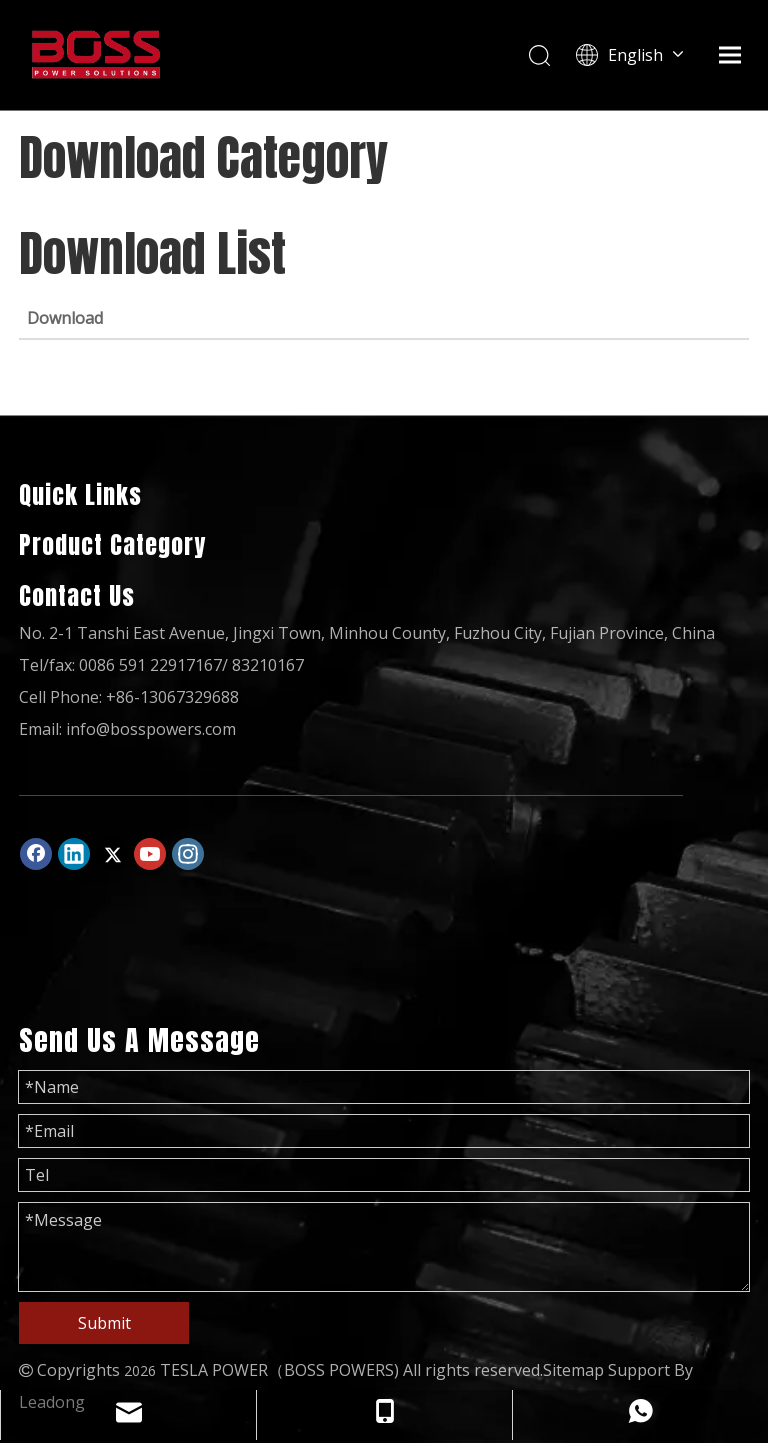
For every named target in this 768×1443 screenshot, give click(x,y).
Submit (104, 1323)
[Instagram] (188, 854)
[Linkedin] (74, 854)
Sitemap (573, 1370)
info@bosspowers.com (151, 729)
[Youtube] (150, 854)
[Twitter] (112, 854)
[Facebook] (36, 854)
